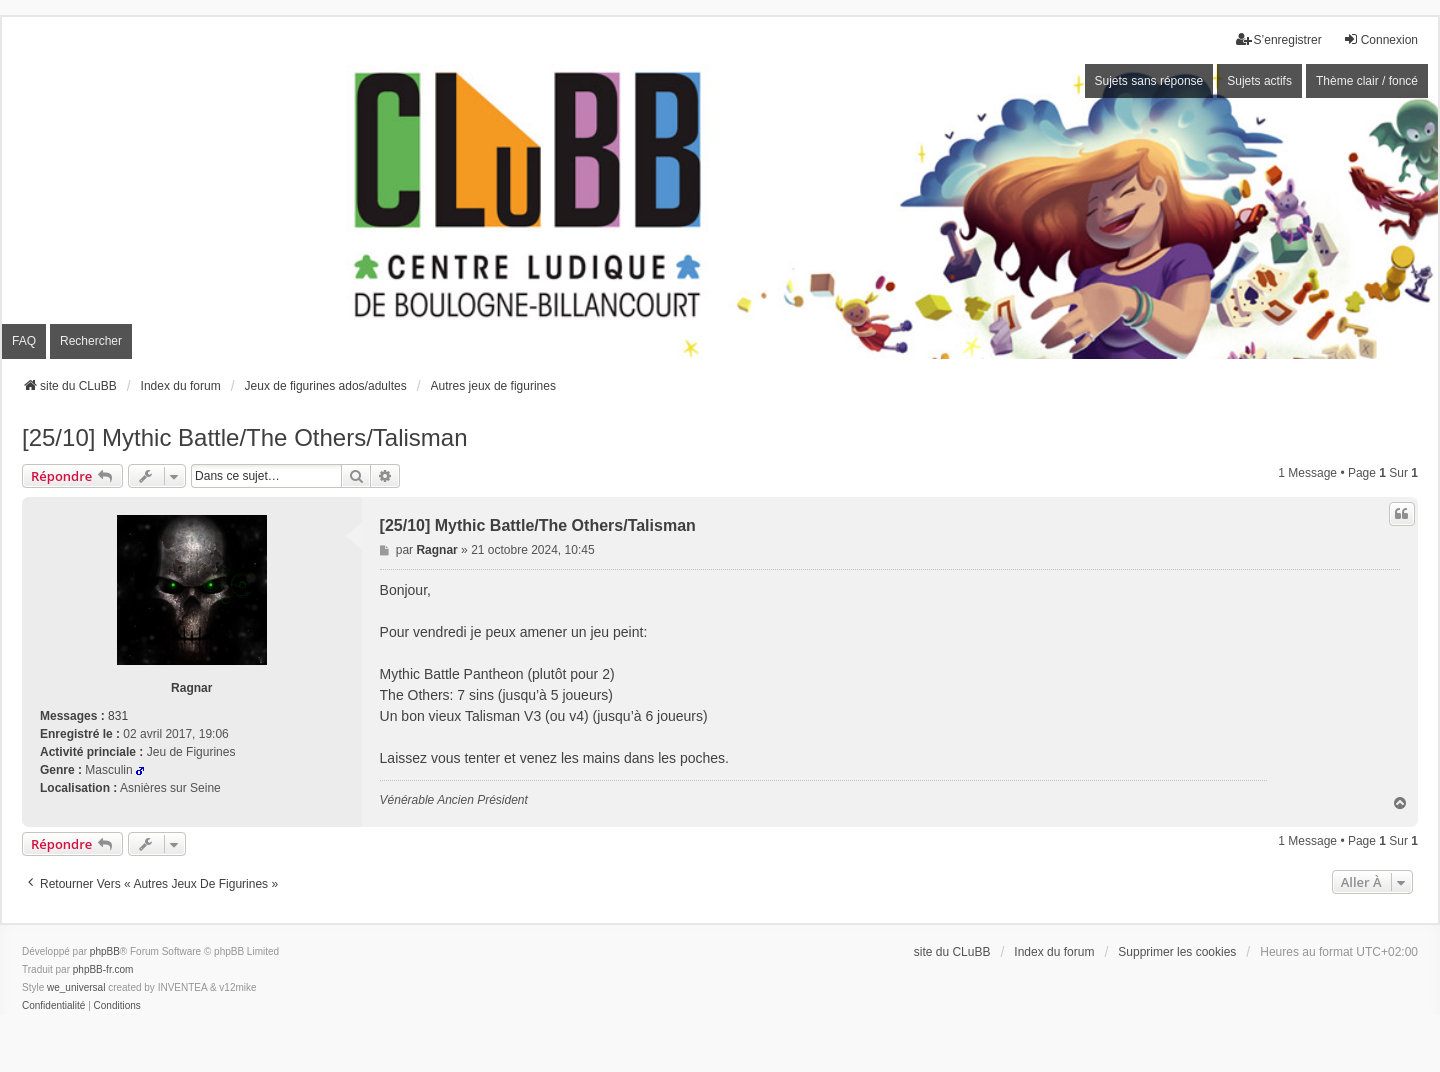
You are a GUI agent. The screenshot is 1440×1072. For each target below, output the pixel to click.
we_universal (76, 987)
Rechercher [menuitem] (91, 341)
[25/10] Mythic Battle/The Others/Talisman (245, 437)
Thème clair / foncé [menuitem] (1367, 81)
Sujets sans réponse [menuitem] (1149, 81)
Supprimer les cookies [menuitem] (1177, 952)
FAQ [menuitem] (24, 341)
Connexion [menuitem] (1380, 39)
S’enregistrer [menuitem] (1279, 39)
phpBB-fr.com (103, 969)
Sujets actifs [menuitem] (1259, 81)
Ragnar (191, 688)
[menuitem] (53, 1006)
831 (118, 716)
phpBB (105, 951)
